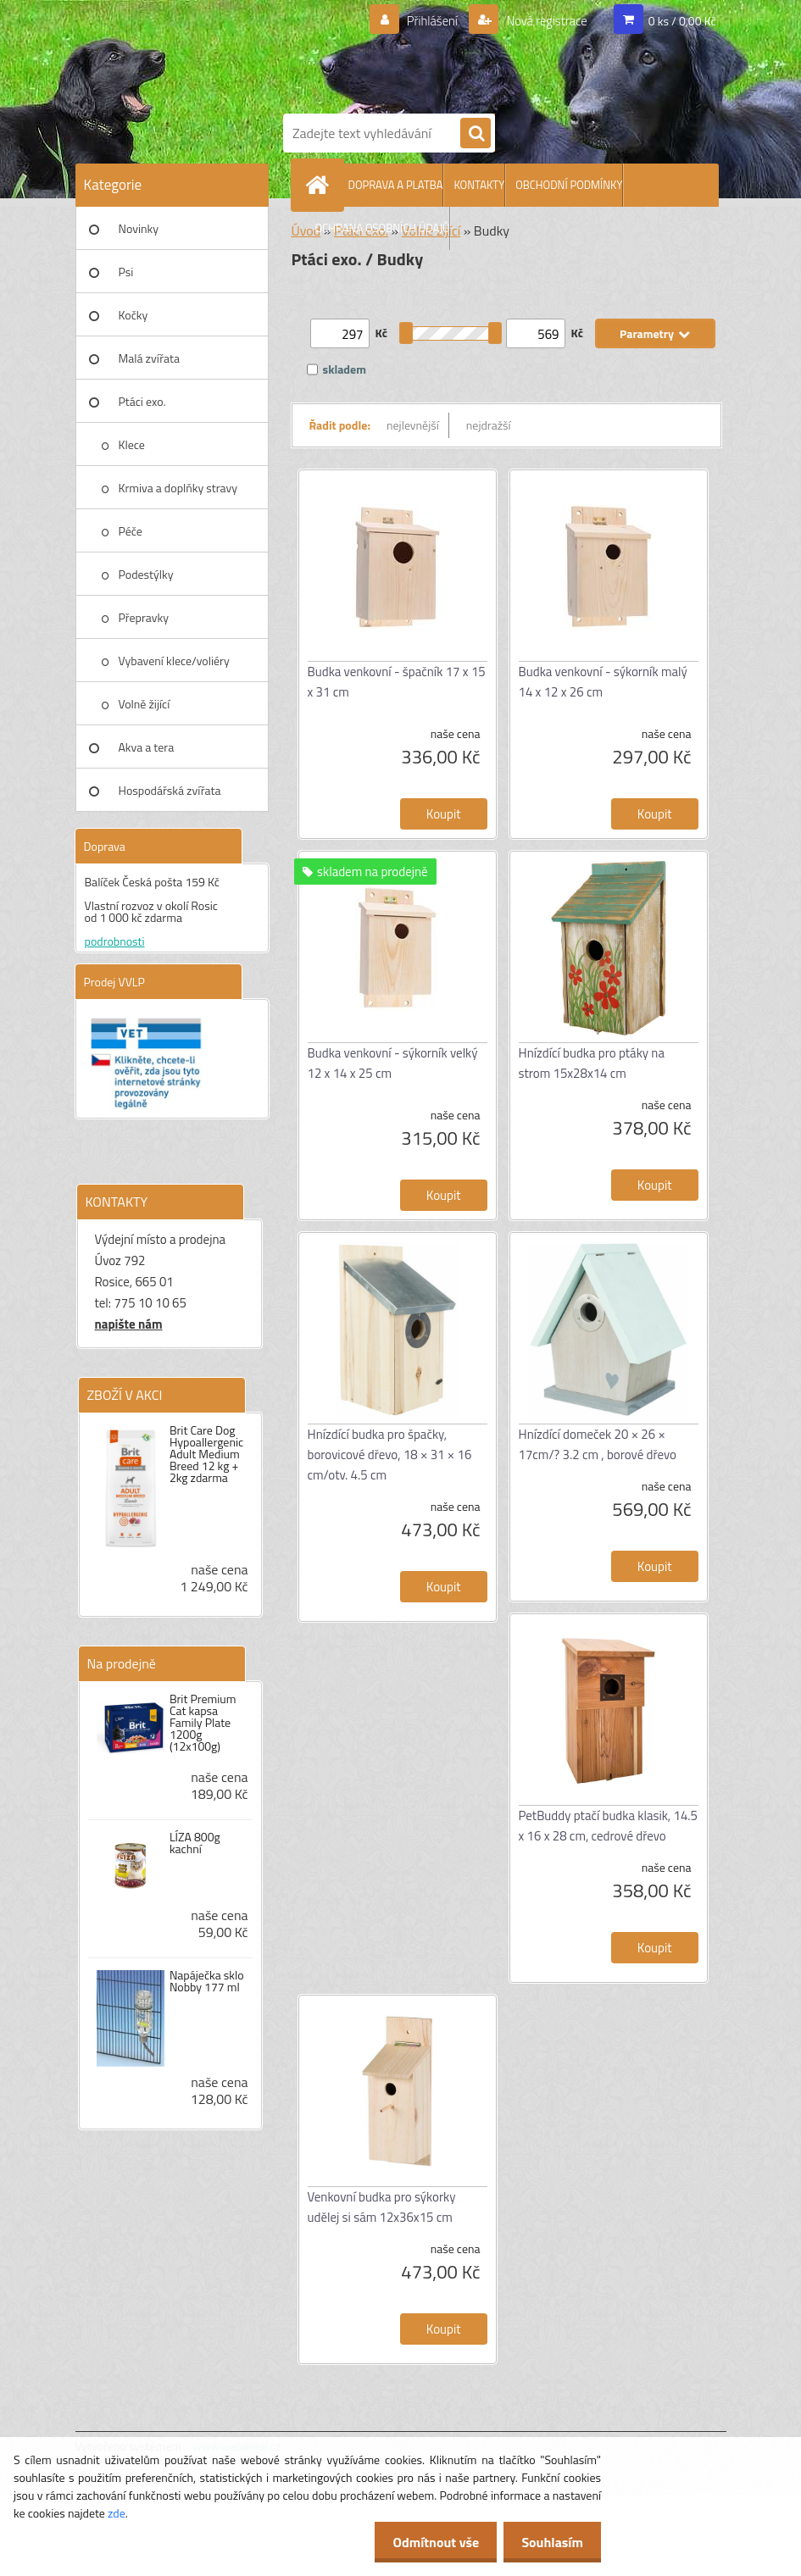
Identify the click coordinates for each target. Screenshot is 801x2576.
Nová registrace (541, 21)
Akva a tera (147, 747)
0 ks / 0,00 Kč (682, 21)
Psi (126, 271)
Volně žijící (144, 704)
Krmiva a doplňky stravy (178, 488)
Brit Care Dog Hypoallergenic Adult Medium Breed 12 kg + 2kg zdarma (206, 1454)
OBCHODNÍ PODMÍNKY (568, 184)
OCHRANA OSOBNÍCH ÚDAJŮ (382, 227)
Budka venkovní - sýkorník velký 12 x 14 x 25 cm (393, 1063)
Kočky (133, 315)
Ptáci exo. (142, 401)
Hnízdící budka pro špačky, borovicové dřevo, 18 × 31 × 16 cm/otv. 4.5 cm (390, 1454)
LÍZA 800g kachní (195, 1843)
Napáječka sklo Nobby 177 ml (207, 1981)
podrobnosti (115, 941)
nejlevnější (413, 425)
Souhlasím (549, 2542)
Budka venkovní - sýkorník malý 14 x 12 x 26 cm (603, 682)
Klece (132, 444)
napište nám (129, 1324)
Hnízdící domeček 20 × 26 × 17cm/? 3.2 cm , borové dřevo (597, 1444)
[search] (475, 134)
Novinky (139, 228)
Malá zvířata (150, 358)
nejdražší (488, 425)
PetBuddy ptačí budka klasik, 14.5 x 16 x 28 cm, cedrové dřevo (608, 1826)
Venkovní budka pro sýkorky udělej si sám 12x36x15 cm (382, 2207)
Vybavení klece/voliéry (174, 660)
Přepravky (144, 617)
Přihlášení (422, 21)
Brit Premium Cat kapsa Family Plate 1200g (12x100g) (203, 1722)
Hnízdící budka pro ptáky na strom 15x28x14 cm (592, 1063)
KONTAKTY (478, 184)
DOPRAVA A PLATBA (395, 184)
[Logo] (499, 53)
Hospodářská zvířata (170, 790)
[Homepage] (321, 185)
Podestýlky (146, 574)
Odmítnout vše (426, 2542)
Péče (130, 531)
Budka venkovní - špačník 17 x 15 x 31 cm (397, 682)
